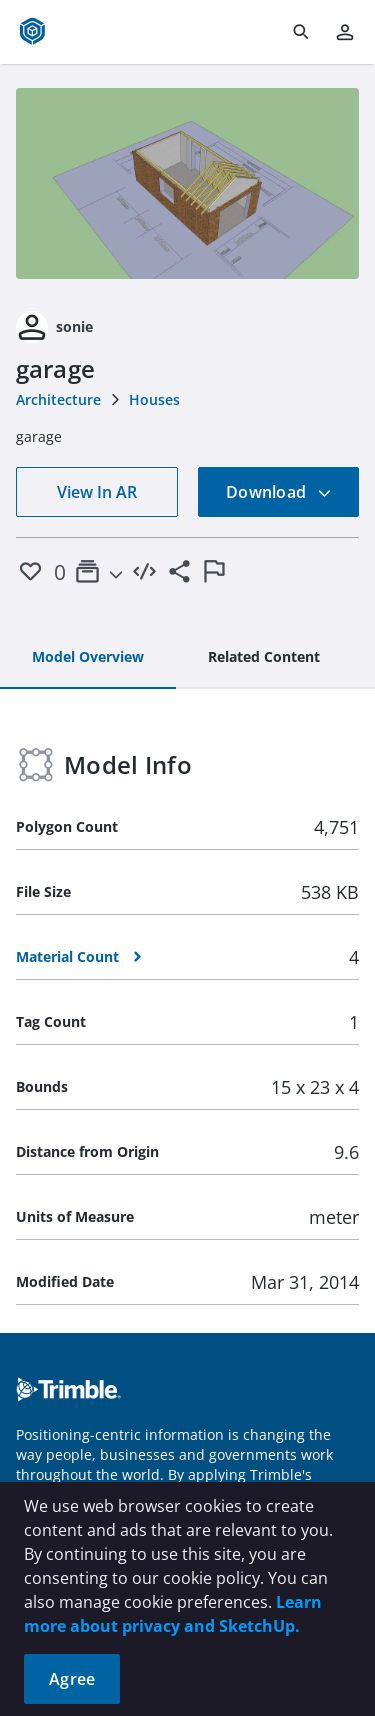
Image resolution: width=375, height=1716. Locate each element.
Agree (72, 1679)
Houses (154, 399)
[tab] (88, 658)
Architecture (58, 399)
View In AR (97, 492)
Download (279, 492)
